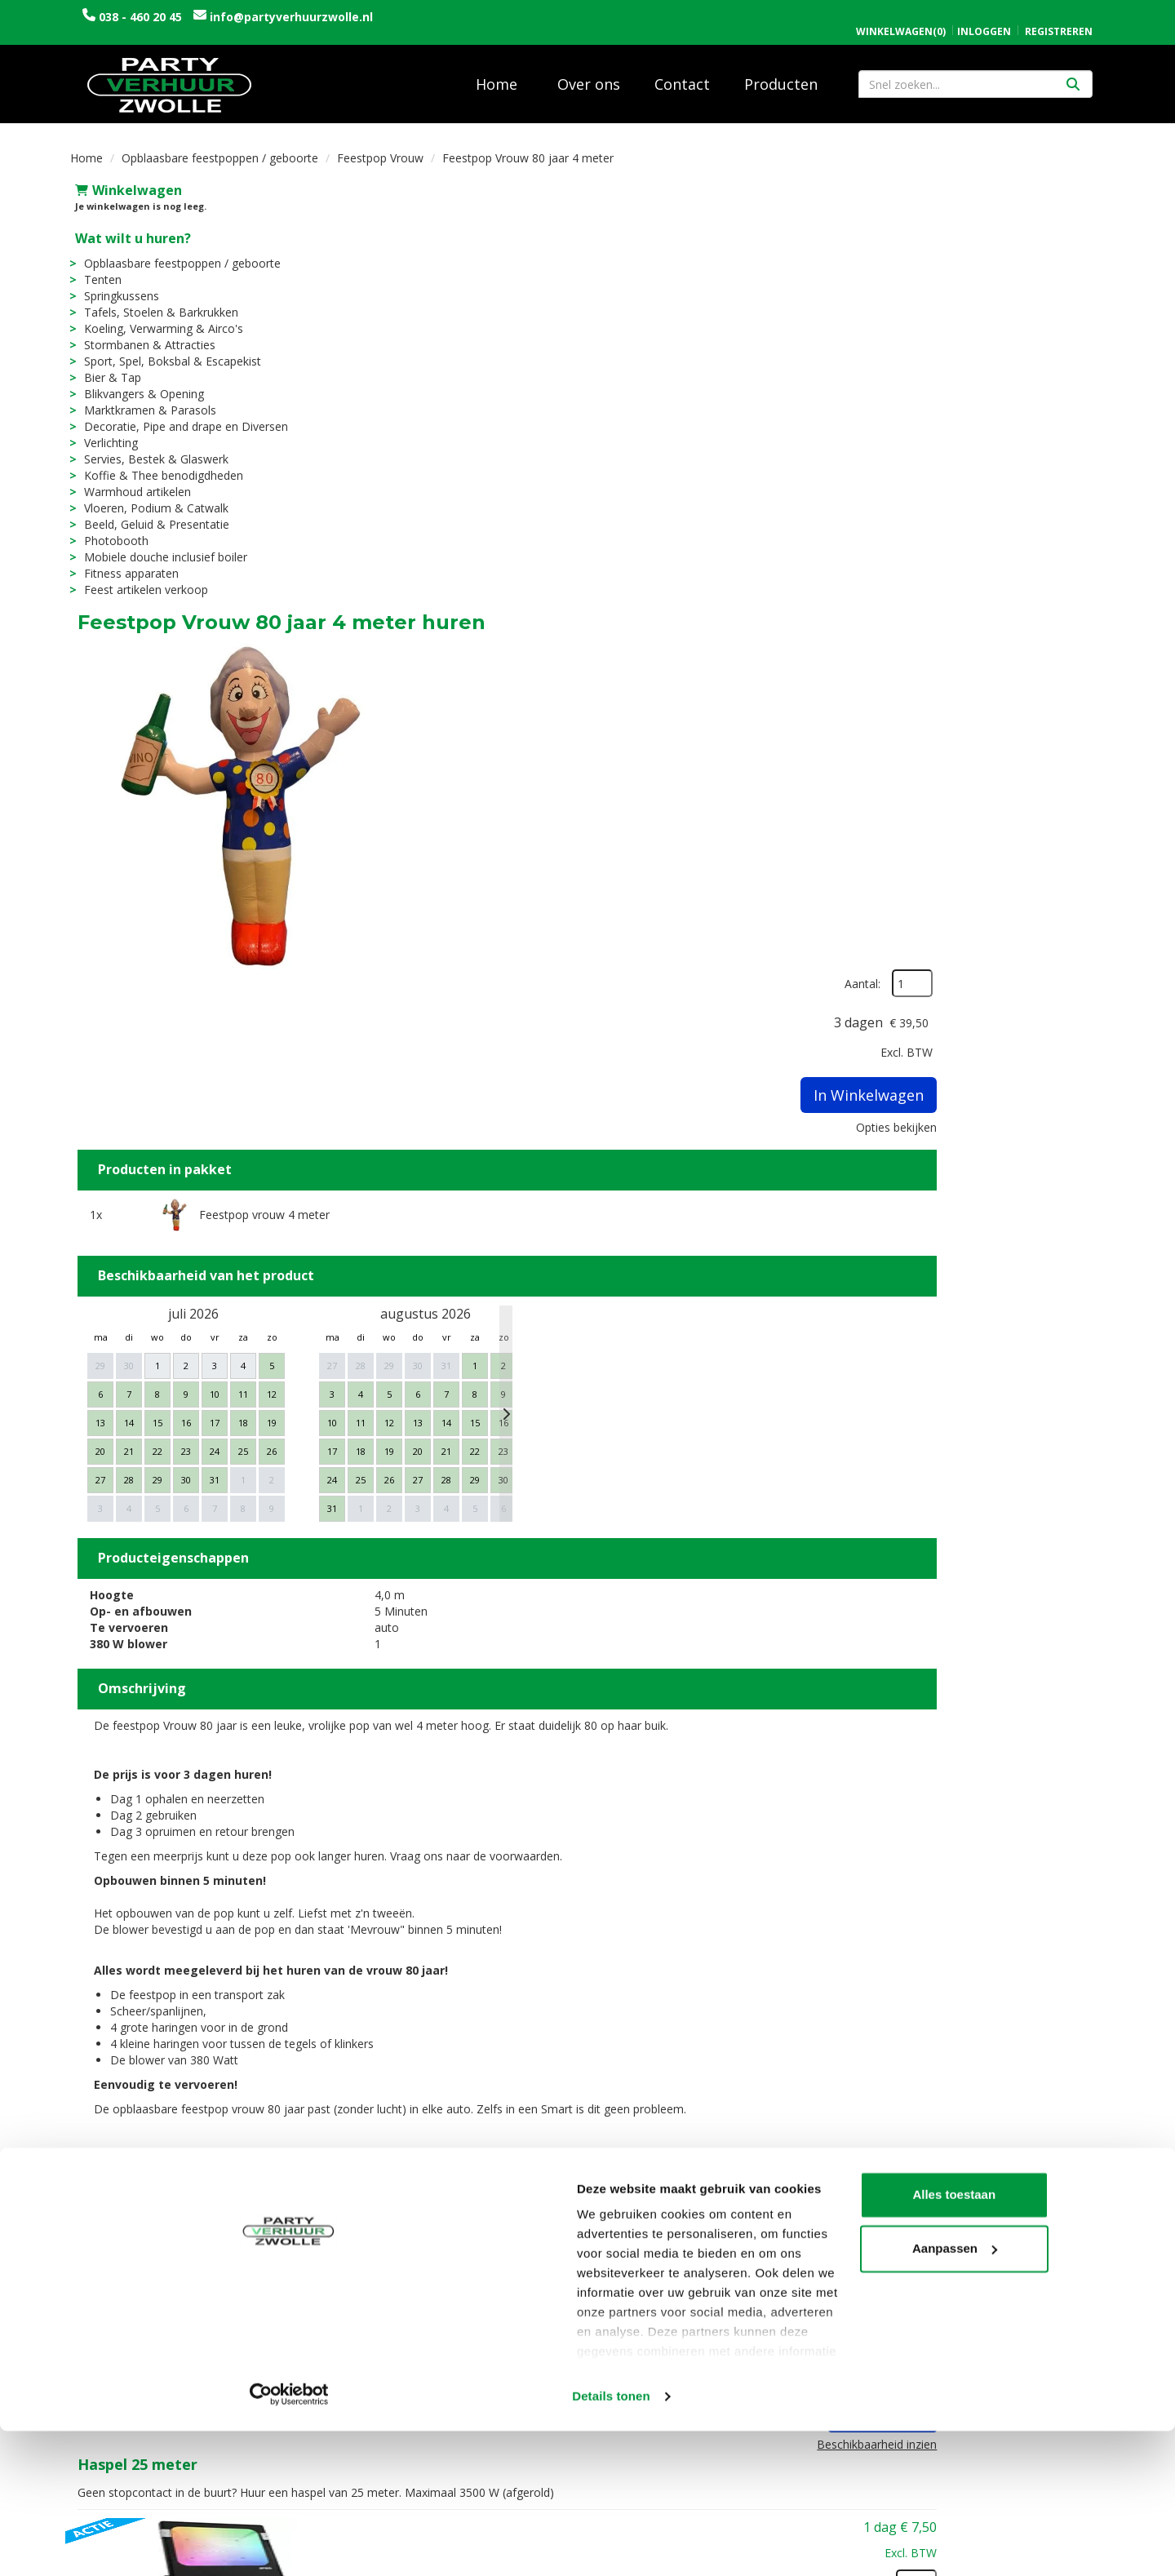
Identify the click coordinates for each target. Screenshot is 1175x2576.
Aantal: (1018, 216)
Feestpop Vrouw (380, 146)
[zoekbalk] (975, 72)
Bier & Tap (107, 366)
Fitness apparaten (126, 562)
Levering (625, 2359)
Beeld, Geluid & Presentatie (151, 513)
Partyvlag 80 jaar (597, 2018)
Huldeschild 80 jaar (603, 2156)
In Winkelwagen (1024, 328)
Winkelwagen (123, 179)
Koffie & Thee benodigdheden (158, 464)
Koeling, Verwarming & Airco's (158, 317)
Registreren (1059, 14)
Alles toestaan (1038, 2424)
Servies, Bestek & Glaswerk (151, 447)
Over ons (588, 72)
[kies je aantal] (1072, 1755)
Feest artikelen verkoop (141, 578)
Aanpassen (1039, 2477)
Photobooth (111, 529)
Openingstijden (903, 2359)
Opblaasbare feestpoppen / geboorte (220, 146)
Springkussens (116, 284)
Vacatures (371, 2375)
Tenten (98, 268)
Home (496, 72)
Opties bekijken (1052, 360)
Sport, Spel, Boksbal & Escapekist (167, 349)
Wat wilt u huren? (128, 227)
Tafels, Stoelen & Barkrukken (156, 300)
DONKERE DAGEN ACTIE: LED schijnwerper (691, 1859)
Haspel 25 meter (595, 1702)
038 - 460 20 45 (140, 16)
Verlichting (106, 431)
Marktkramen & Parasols (145, 398)
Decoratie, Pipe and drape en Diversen (181, 415)
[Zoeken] (1073, 73)
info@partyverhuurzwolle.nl (289, 16)
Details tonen (252, 2544)
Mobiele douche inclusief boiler (160, 545)
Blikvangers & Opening (139, 382)
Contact (682, 72)
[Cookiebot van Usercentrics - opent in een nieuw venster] (105, 2544)
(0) (901, 15)
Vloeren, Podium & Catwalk (151, 496)
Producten (781, 72)
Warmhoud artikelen (132, 480)
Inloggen (984, 14)
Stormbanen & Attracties (145, 333)
